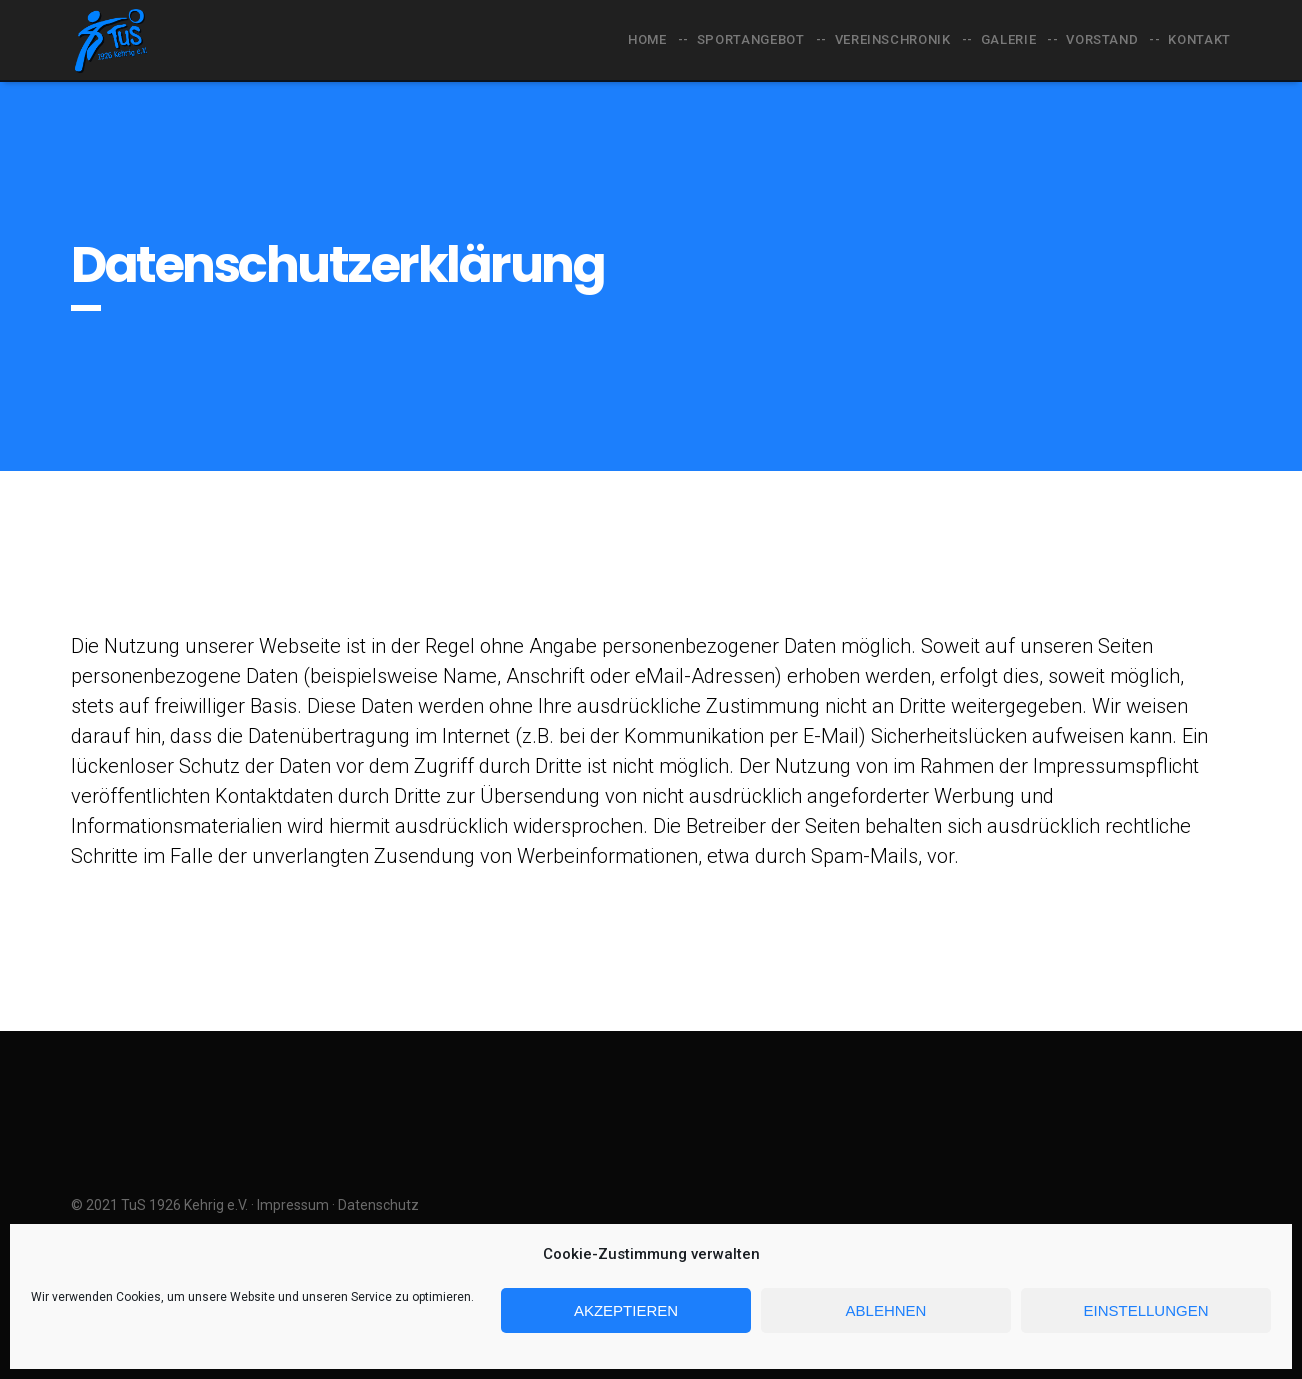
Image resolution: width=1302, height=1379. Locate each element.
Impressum (293, 1205)
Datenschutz (378, 1205)
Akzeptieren (626, 1310)
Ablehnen (886, 1310)
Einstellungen (1145, 1310)
